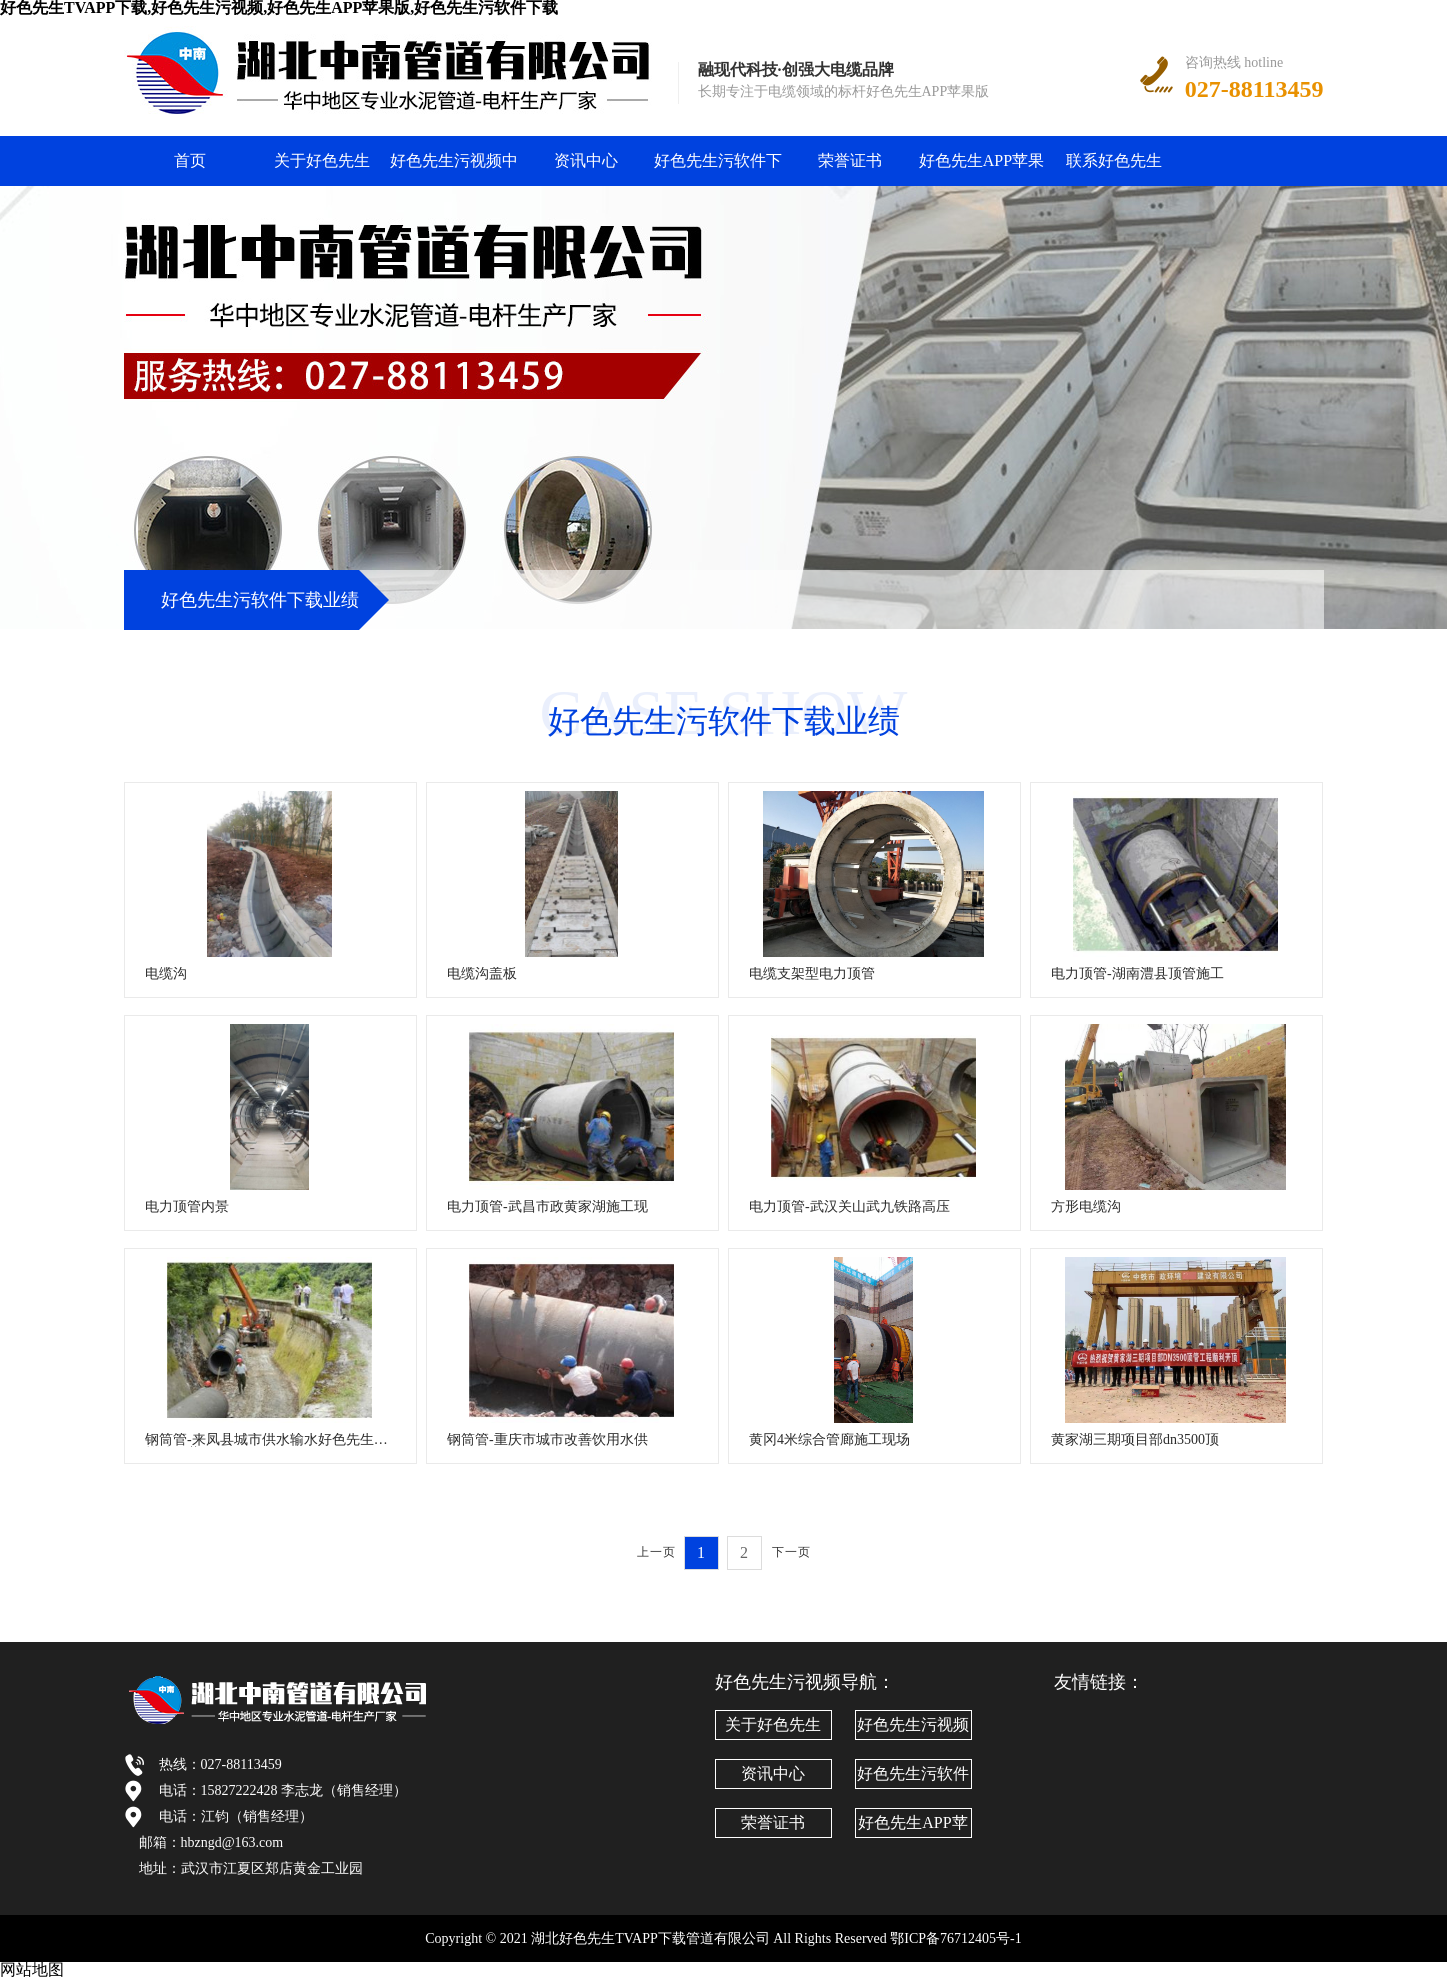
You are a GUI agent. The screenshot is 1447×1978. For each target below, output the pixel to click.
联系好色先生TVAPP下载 (1114, 169)
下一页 (791, 1552)
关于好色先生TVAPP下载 (322, 169)
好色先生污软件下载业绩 (718, 169)
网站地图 (32, 1969)
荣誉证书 (850, 160)
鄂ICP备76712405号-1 (955, 1938)
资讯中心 (586, 160)
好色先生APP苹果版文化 (981, 169)
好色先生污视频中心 (454, 169)
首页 (190, 160)
